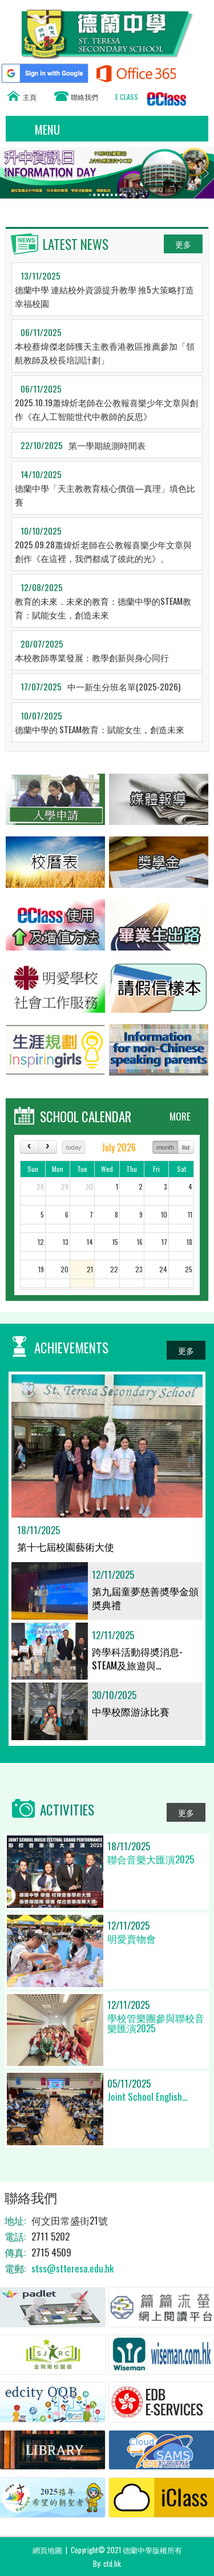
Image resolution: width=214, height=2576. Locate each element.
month (165, 1147)
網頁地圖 (47, 2549)
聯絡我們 (84, 97)
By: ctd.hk (107, 2563)
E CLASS (126, 97)
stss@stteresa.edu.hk (72, 2268)
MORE (180, 1116)
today (73, 1147)
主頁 (30, 97)
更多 (183, 244)
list (185, 1147)
